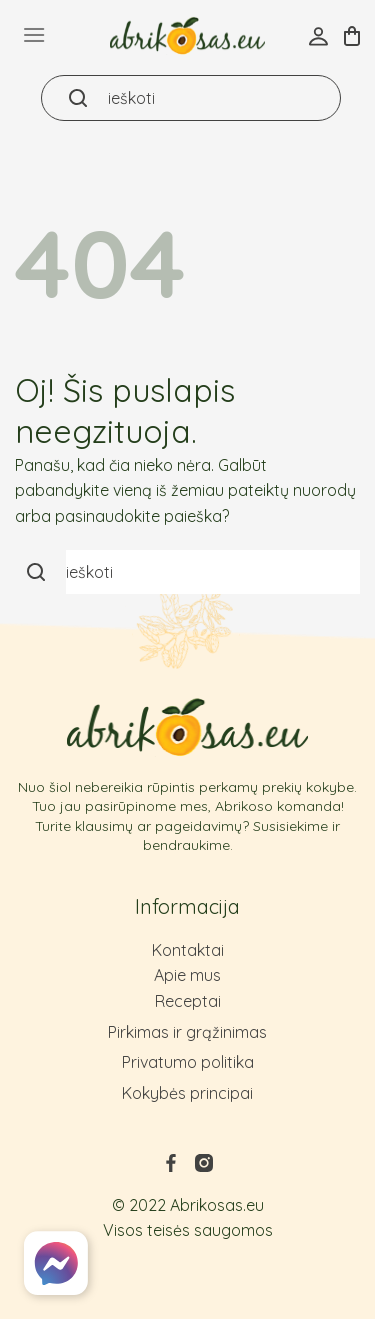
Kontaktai (188, 950)
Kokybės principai (187, 1093)
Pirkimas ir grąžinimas (187, 1032)
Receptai (188, 1001)
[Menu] (34, 34)
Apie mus (187, 975)
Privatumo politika (188, 1062)
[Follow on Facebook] (171, 1169)
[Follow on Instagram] (204, 1169)
